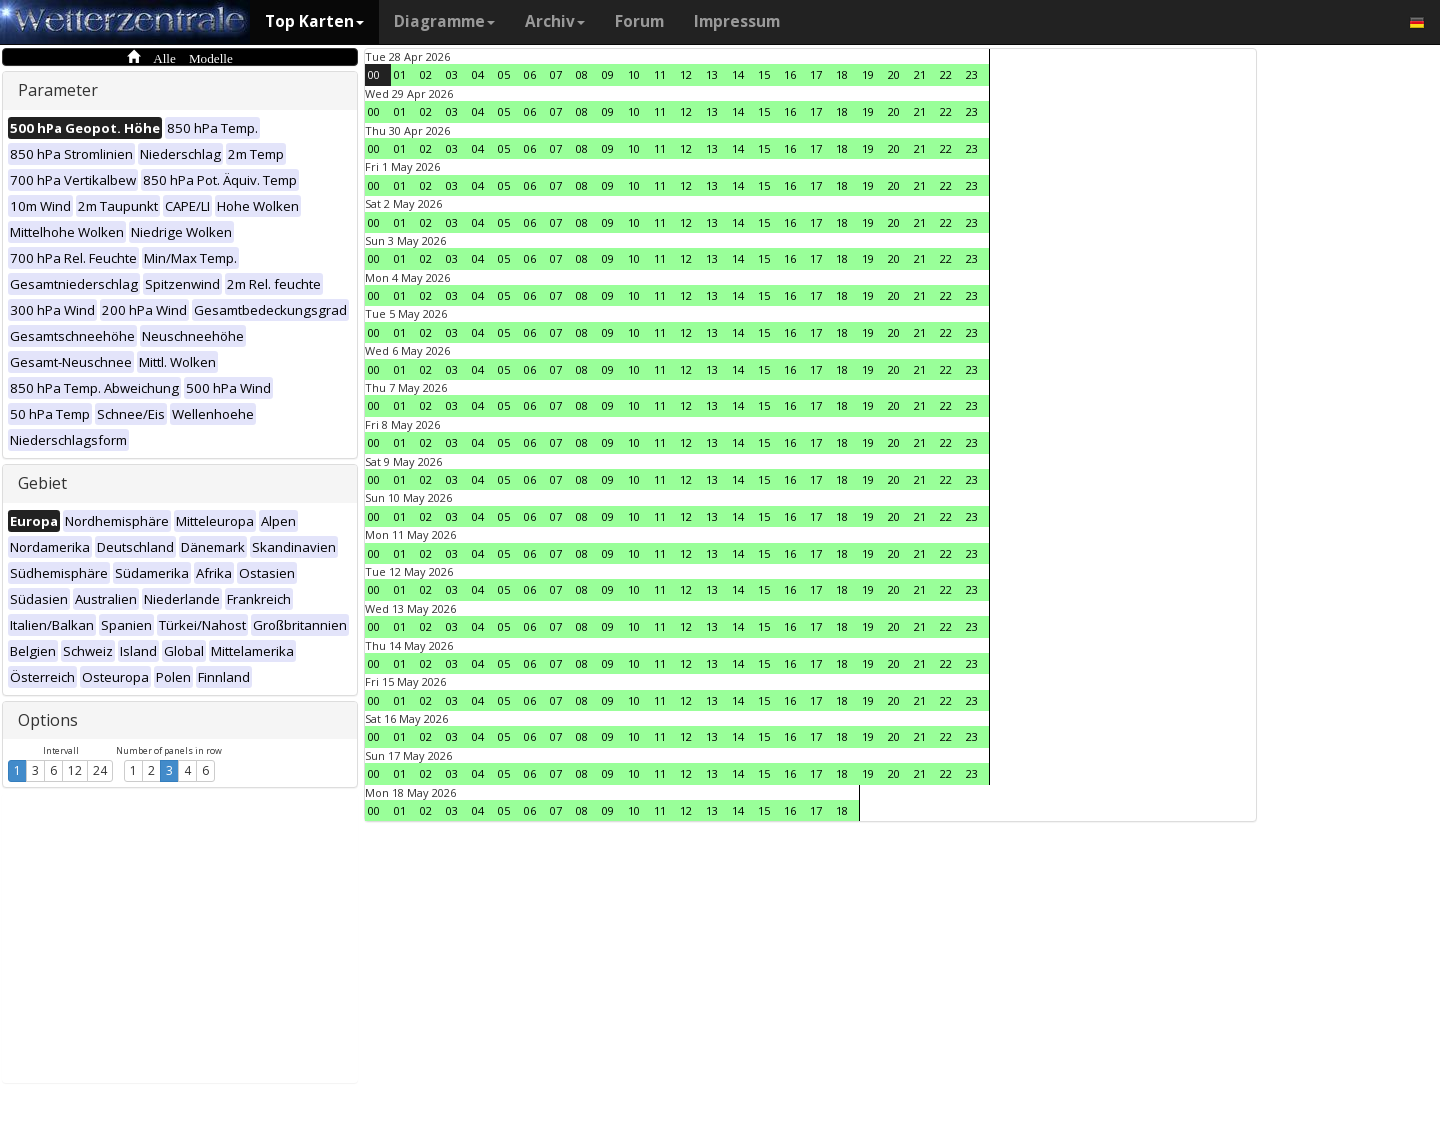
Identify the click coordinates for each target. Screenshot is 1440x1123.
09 (608, 74)
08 (582, 74)
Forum (639, 21)
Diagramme (444, 21)
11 (660, 74)
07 (556, 74)
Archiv (555, 21)
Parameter (58, 90)
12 (75, 770)
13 (712, 74)
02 (426, 74)
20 (894, 74)
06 (530, 74)
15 (764, 74)
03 (452, 74)
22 (946, 74)
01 (400, 74)
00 (374, 74)
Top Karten (314, 21)
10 (634, 74)
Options (48, 720)
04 (478, 74)
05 (504, 74)
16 (790, 74)
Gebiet (42, 483)
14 (738, 74)
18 (842, 74)
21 (920, 74)
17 (816, 74)
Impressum (737, 21)
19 (868, 74)
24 (100, 770)
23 (972, 74)
